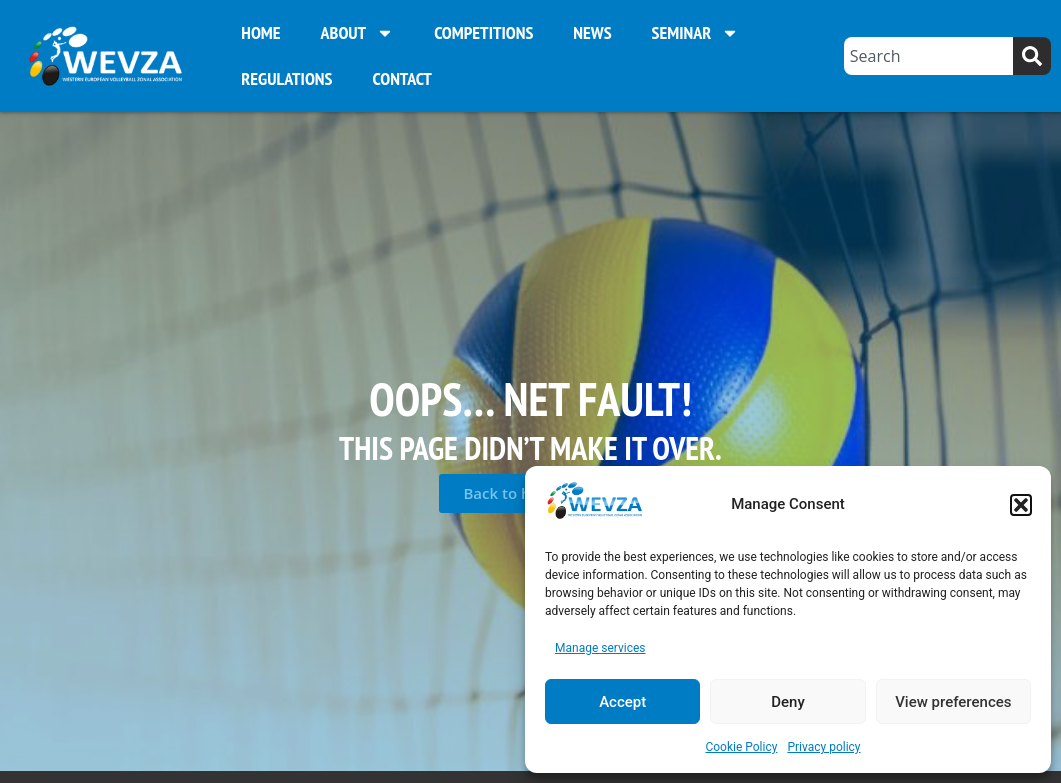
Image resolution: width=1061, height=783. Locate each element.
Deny (788, 702)
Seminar (696, 33)
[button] (1021, 505)
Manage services (600, 648)
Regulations (286, 78)
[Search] (1032, 56)
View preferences (953, 702)
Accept (622, 702)
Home (260, 32)
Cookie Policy (741, 747)
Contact (401, 78)
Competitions (483, 32)
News (592, 32)
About (358, 33)
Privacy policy (823, 747)
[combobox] (928, 56)
